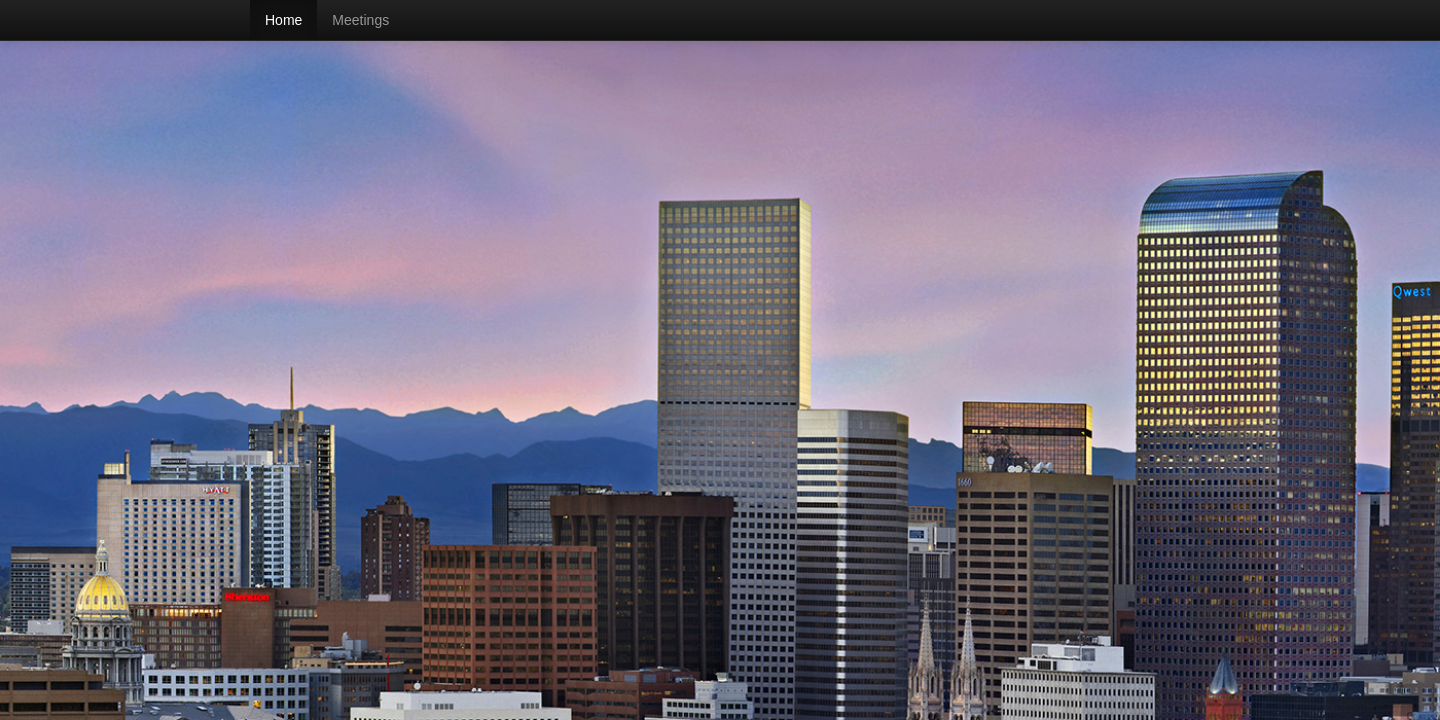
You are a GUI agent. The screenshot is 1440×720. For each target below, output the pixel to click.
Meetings (360, 20)
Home (283, 20)
